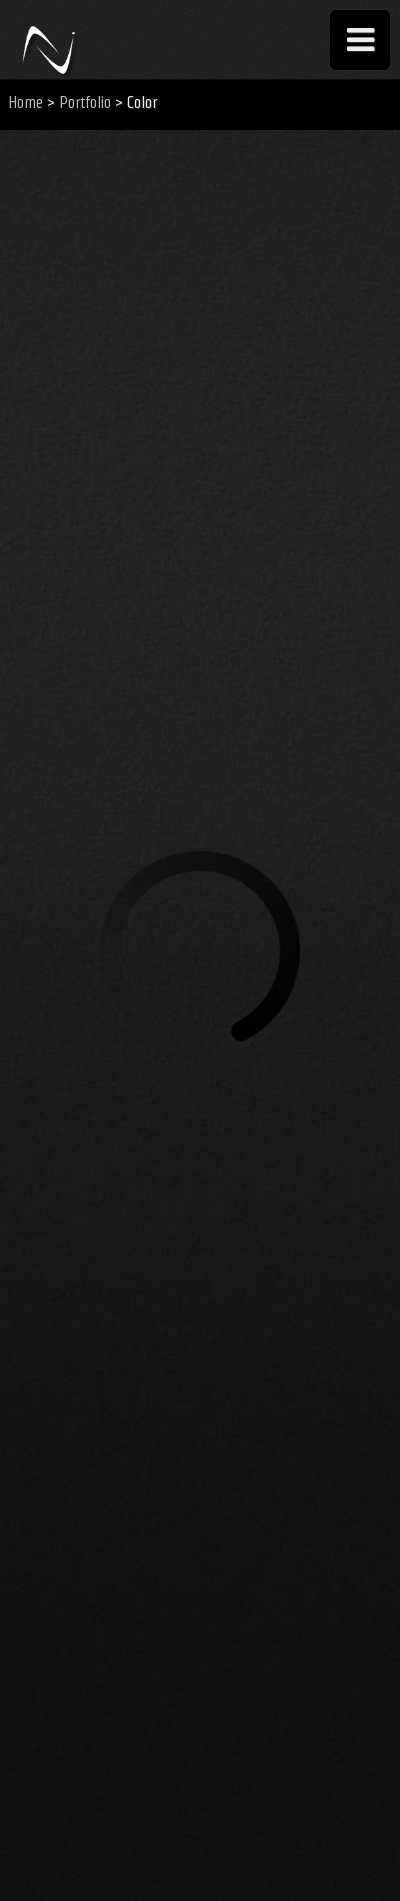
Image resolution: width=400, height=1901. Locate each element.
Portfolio (85, 102)
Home (25, 102)
